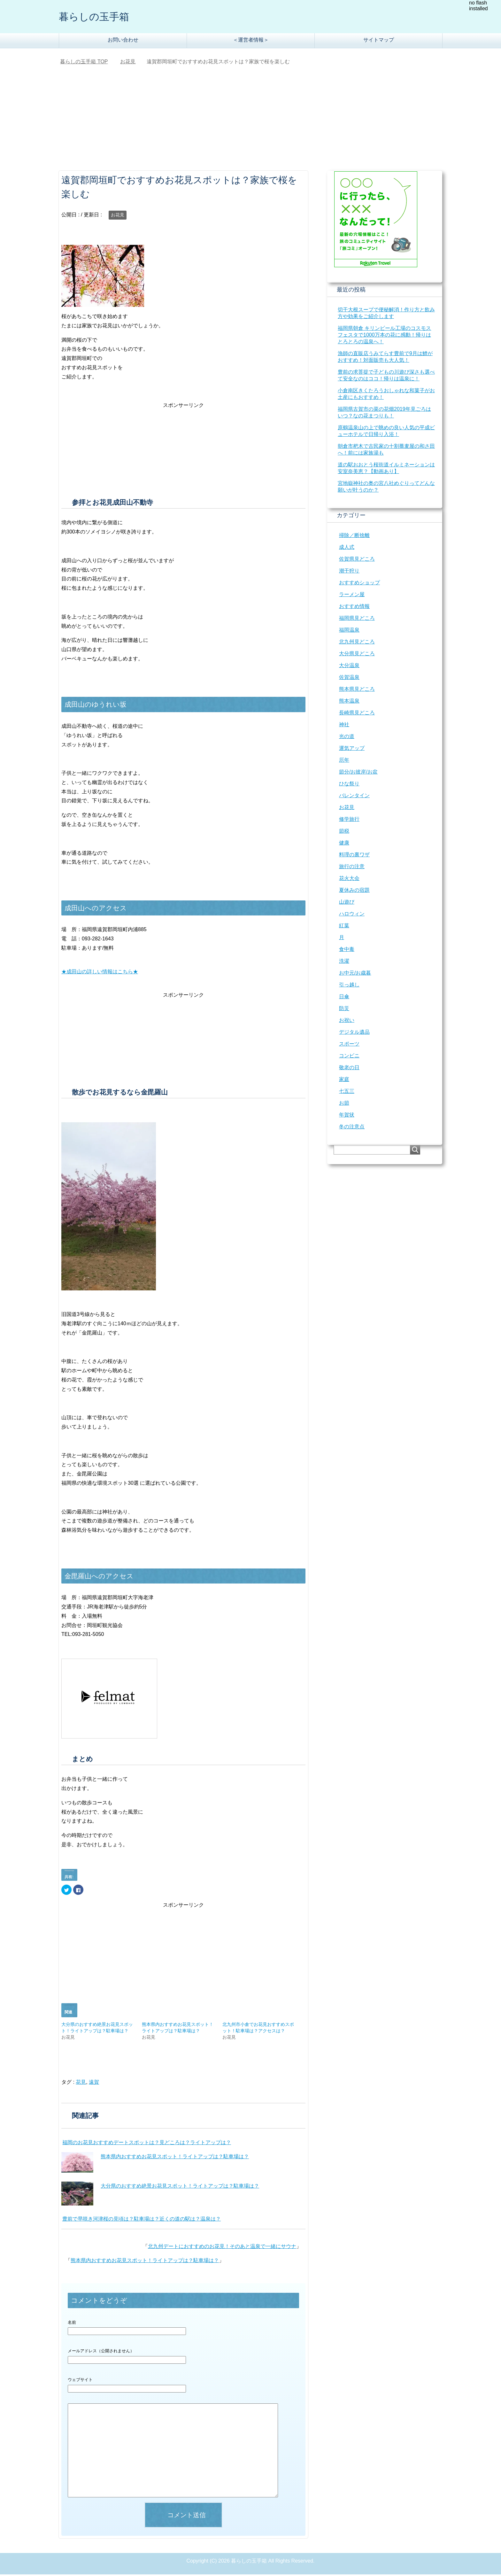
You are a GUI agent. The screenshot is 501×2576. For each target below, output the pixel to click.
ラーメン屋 (352, 596)
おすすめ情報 (354, 608)
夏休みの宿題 (354, 891)
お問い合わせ (123, 41)
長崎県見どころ (357, 714)
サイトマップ (378, 41)
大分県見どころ (357, 655)
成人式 (346, 548)
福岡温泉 (349, 631)
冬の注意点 (352, 1128)
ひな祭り (349, 785)
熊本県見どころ (357, 690)
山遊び (346, 903)
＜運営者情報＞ (251, 41)
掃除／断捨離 (354, 537)
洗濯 (344, 962)
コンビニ (349, 1057)
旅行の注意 (352, 868)
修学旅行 (349, 820)
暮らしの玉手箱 (99, 17)
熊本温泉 (349, 702)
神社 (344, 726)
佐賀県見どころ (357, 560)
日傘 (344, 998)
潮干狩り (349, 572)
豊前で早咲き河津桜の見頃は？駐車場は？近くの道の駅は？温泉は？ (141, 2220)
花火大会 (349, 880)
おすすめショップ (359, 584)
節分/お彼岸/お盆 (358, 773)
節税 (344, 832)
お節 (344, 1104)
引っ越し (349, 986)
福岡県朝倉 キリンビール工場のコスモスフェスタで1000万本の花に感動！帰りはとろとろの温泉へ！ (384, 336)
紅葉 (344, 927)
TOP (84, 63)
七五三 (346, 1092)
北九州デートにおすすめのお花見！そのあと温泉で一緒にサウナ (222, 2248)
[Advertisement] (250, 124)
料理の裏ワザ (354, 856)
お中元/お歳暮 (355, 974)
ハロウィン (352, 915)
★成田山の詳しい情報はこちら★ (99, 973)
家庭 (344, 1081)
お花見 (117, 216)
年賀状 (346, 1116)
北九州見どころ (357, 643)
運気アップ (352, 749)
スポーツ (349, 1045)
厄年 (344, 761)
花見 (81, 2083)
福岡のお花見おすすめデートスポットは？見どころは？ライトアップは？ (146, 2144)
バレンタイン (354, 797)
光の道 (346, 738)
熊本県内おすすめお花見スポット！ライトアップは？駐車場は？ (175, 2158)
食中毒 (346, 950)
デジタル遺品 (354, 1033)
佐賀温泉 (349, 678)
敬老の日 (349, 1069)
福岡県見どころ (357, 619)
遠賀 (94, 2083)
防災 (344, 1010)
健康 (344, 844)
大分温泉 (349, 667)
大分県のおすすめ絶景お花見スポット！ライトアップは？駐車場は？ (180, 2187)
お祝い (346, 1021)
